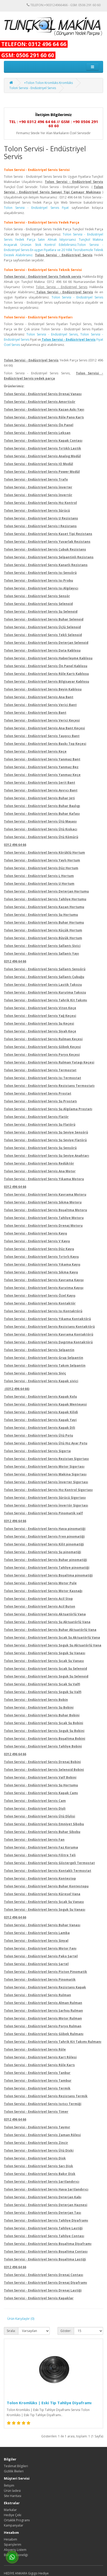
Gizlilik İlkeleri (14, 2471)
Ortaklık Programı (17, 2520)
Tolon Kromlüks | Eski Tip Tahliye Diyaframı (49, 2402)
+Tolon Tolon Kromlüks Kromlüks (48, 83)
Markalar (10, 2510)
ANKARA (21, 2573)
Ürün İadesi (12, 2490)
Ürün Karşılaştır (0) (20, 2318)
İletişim (9, 2485)
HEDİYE (9, 2573)
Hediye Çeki (12, 2515)
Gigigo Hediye (38, 2573)
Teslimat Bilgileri (16, 2466)
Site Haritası (12, 2496)
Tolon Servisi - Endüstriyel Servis (32, 88)
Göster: (65, 2331)
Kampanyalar (13, 2525)
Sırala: (11, 2331)
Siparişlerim (12, 2544)
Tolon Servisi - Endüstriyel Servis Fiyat (36, 207)
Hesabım (10, 2539)
